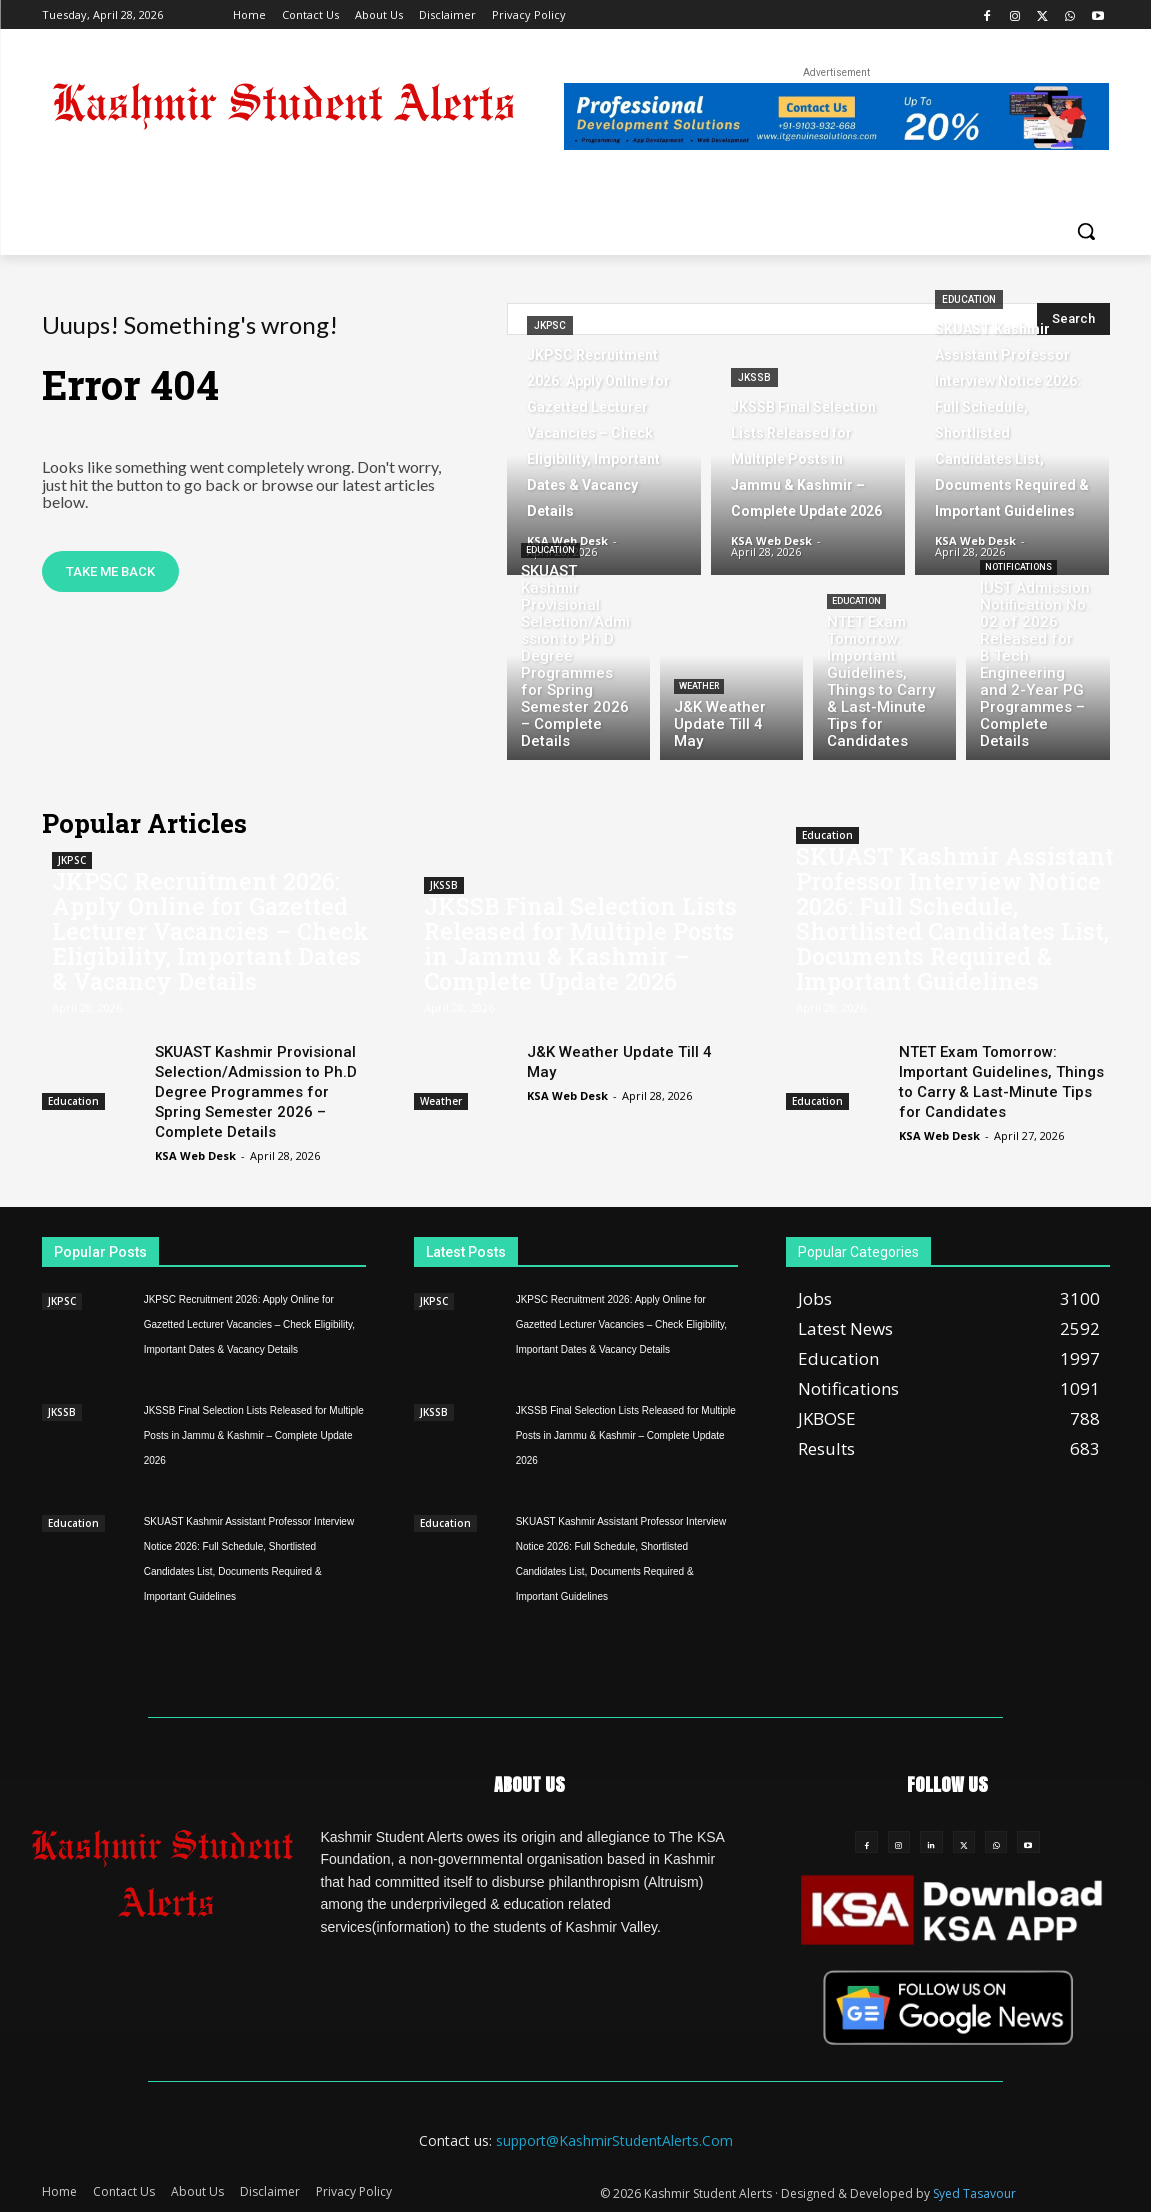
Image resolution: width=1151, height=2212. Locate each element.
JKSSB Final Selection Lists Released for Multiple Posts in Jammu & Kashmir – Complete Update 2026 (580, 943)
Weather (699, 686)
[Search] (1073, 319)
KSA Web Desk (195, 1155)
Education (969, 299)
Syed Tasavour (974, 2193)
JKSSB (754, 377)
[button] (1086, 231)
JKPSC (550, 325)
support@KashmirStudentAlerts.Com (614, 2140)
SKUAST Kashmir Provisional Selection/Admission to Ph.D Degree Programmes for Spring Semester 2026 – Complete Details (256, 1092)
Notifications (1018, 567)
